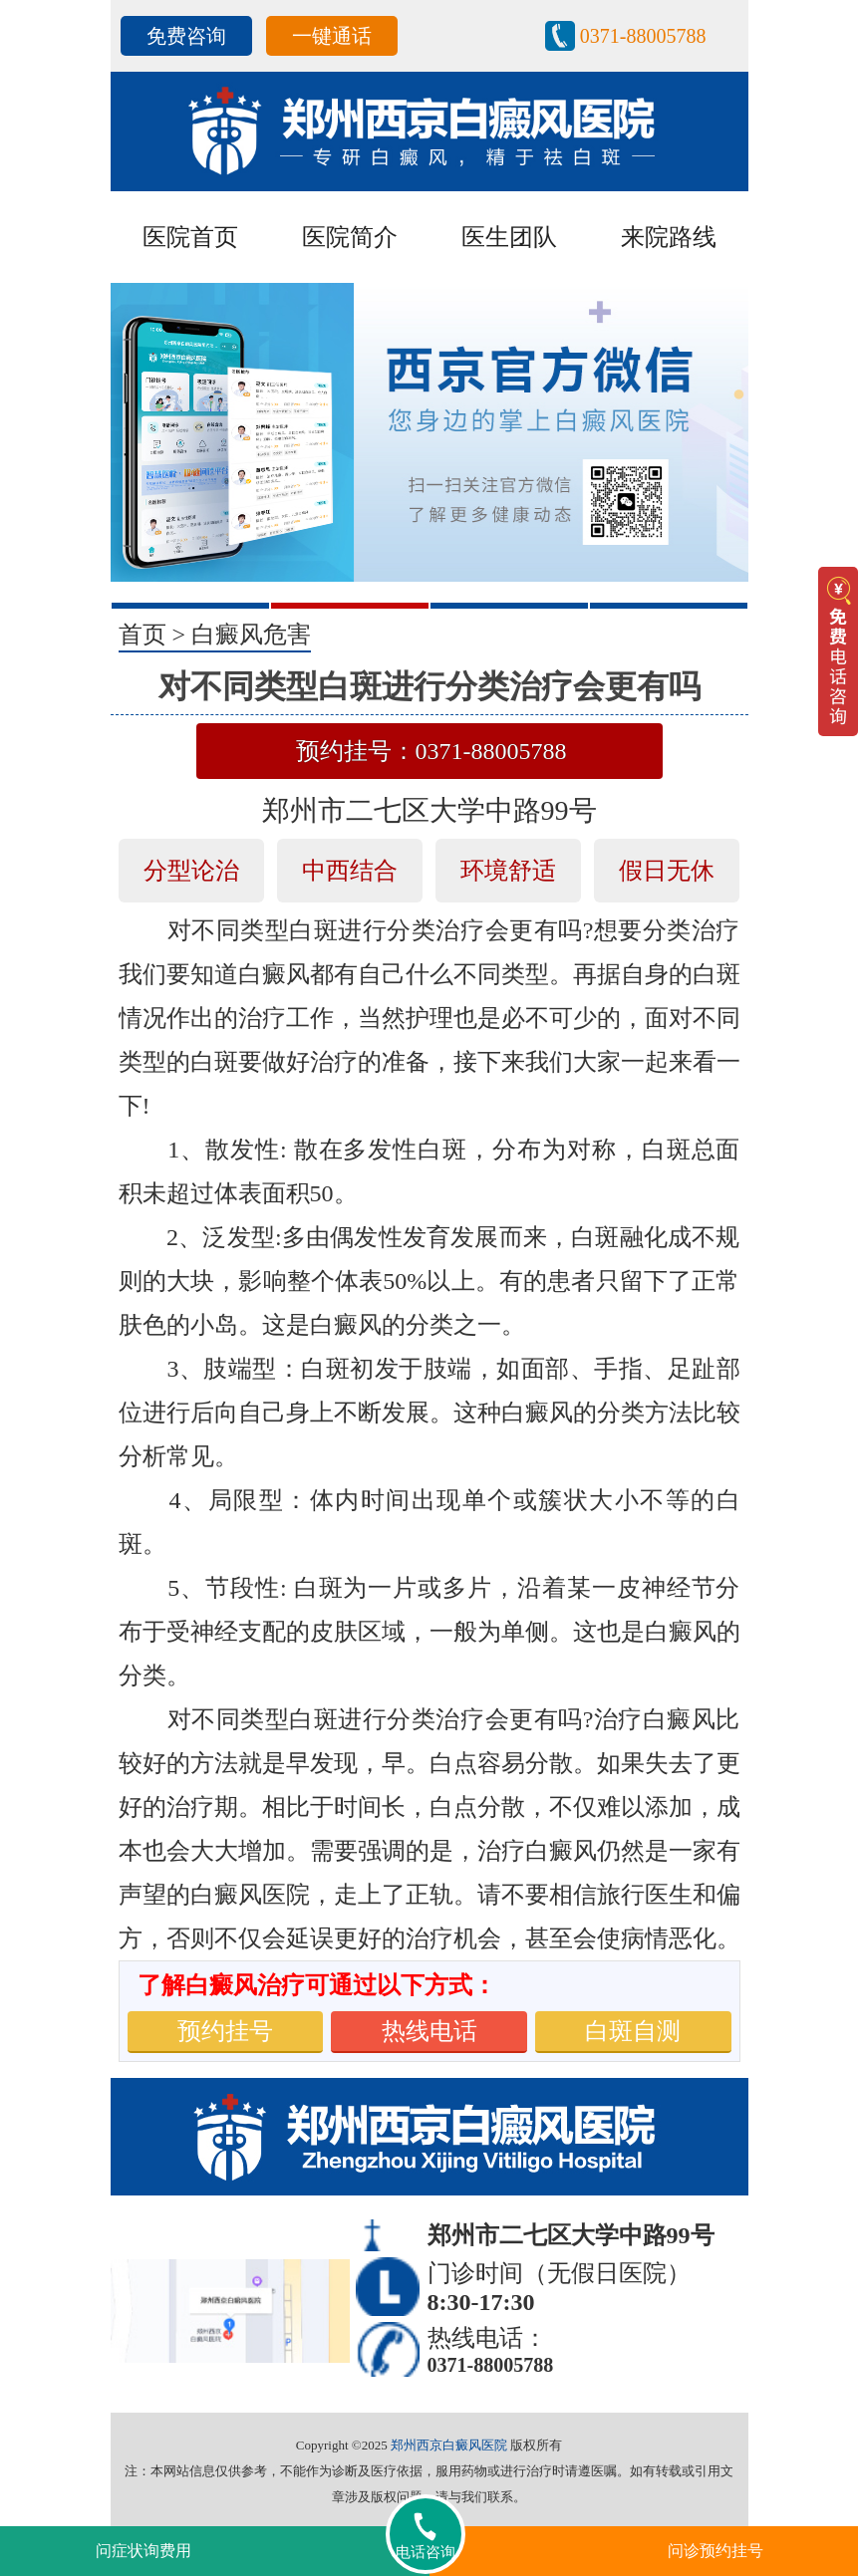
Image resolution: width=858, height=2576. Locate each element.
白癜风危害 (251, 634)
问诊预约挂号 (715, 2550)
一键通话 (332, 36)
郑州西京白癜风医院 (449, 2445)
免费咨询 (186, 36)
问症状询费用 (143, 2550)
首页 (142, 634)
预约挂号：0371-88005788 (431, 751)
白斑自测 (633, 2031)
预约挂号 (225, 2031)
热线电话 (429, 2031)
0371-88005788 (643, 36)
